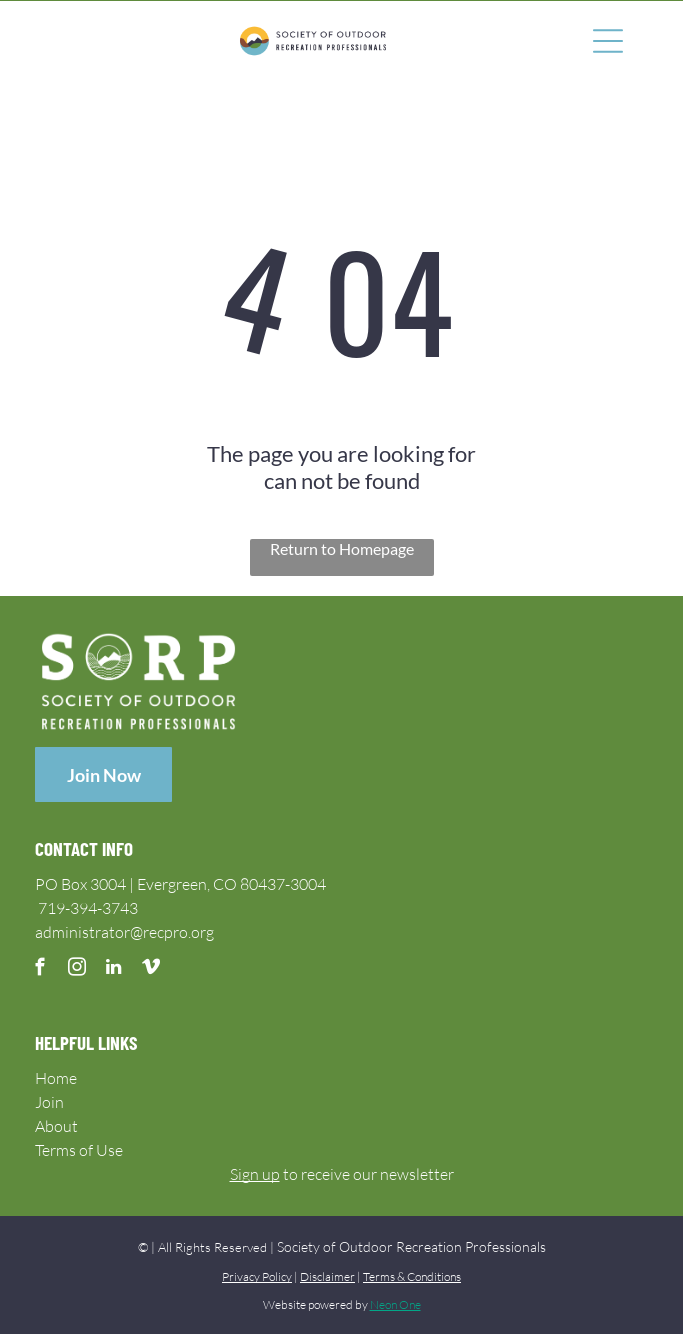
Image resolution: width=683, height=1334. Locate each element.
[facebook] (39, 970)
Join (49, 1102)
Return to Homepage (342, 548)
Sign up (255, 1174)
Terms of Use (79, 1150)
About (56, 1126)
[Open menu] (608, 41)
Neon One (395, 1304)
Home (56, 1078)
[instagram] (76, 970)
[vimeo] (150, 970)
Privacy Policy (257, 1276)
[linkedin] (113, 970)
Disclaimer (327, 1276)
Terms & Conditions (412, 1276)
